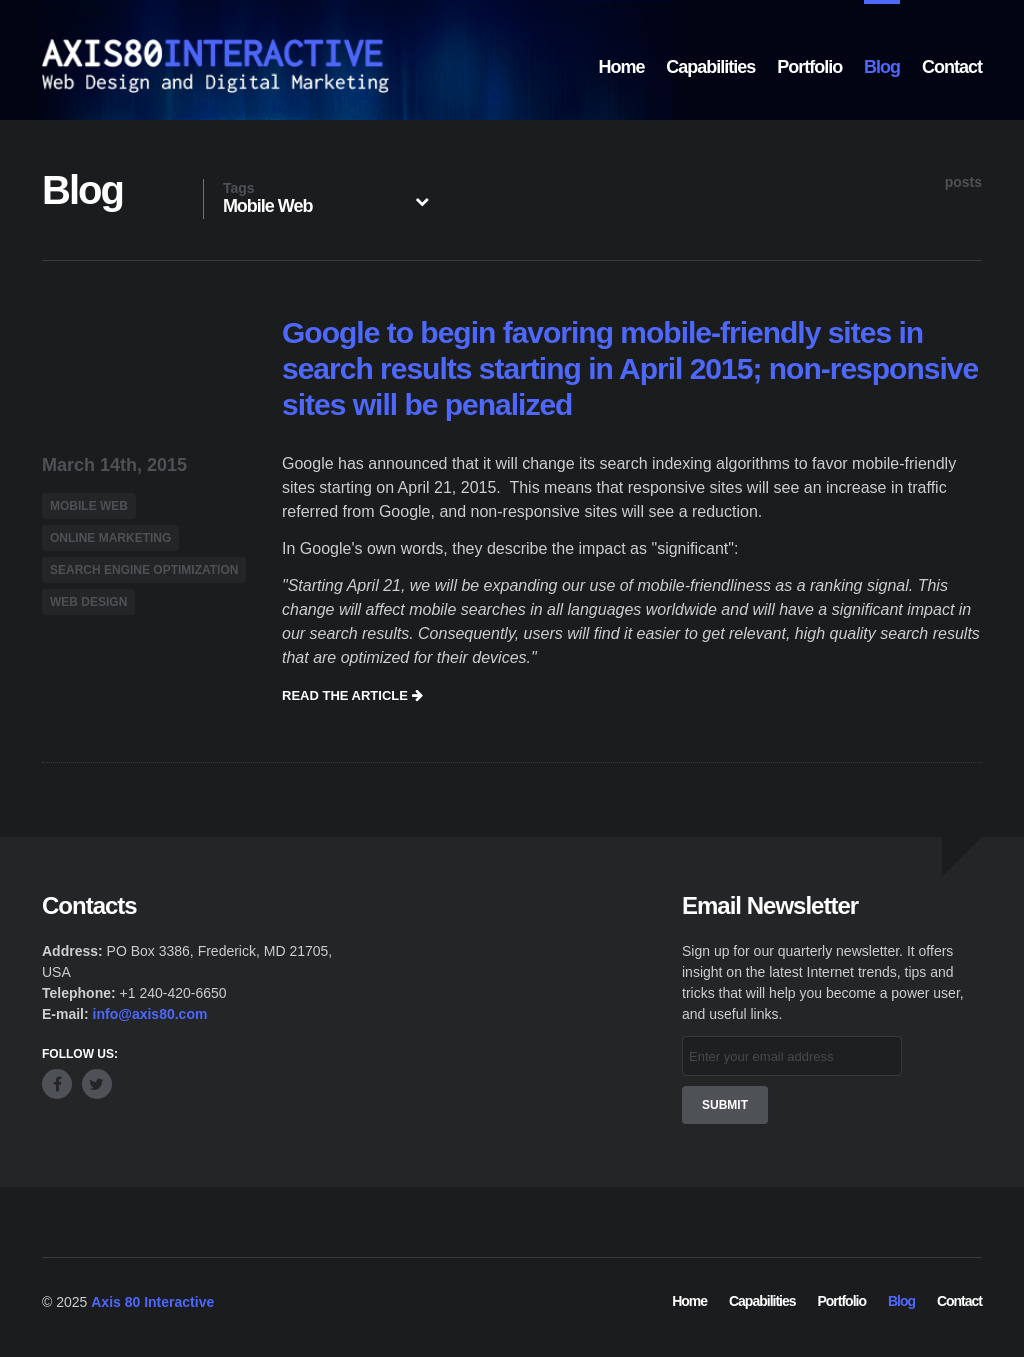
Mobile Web (89, 504)
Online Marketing (110, 536)
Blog (882, 67)
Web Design (88, 600)
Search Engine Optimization (144, 568)
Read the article (352, 692)
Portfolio (809, 67)
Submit (725, 1103)
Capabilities (710, 67)
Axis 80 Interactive (152, 1300)
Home (621, 67)
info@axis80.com (150, 1012)
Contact (952, 67)
